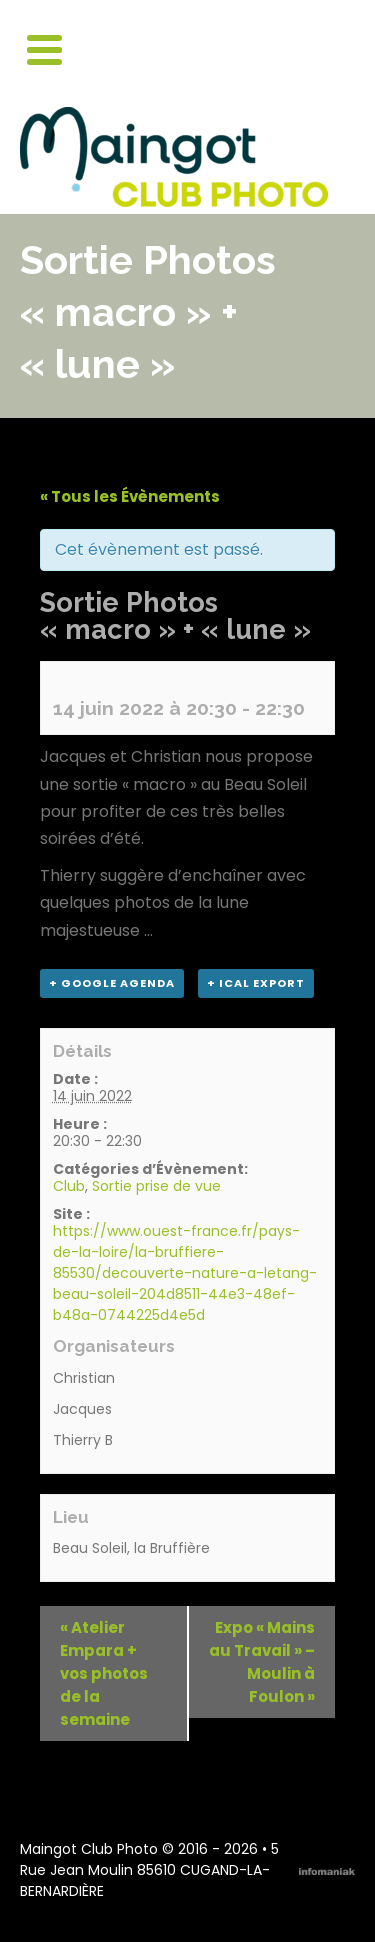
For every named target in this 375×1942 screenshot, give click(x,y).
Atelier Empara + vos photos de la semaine (104, 1673)
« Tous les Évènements (130, 496)
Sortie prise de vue (156, 1186)
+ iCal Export (256, 983)
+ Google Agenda (112, 983)
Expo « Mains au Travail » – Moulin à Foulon (262, 1662)
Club (69, 1186)
